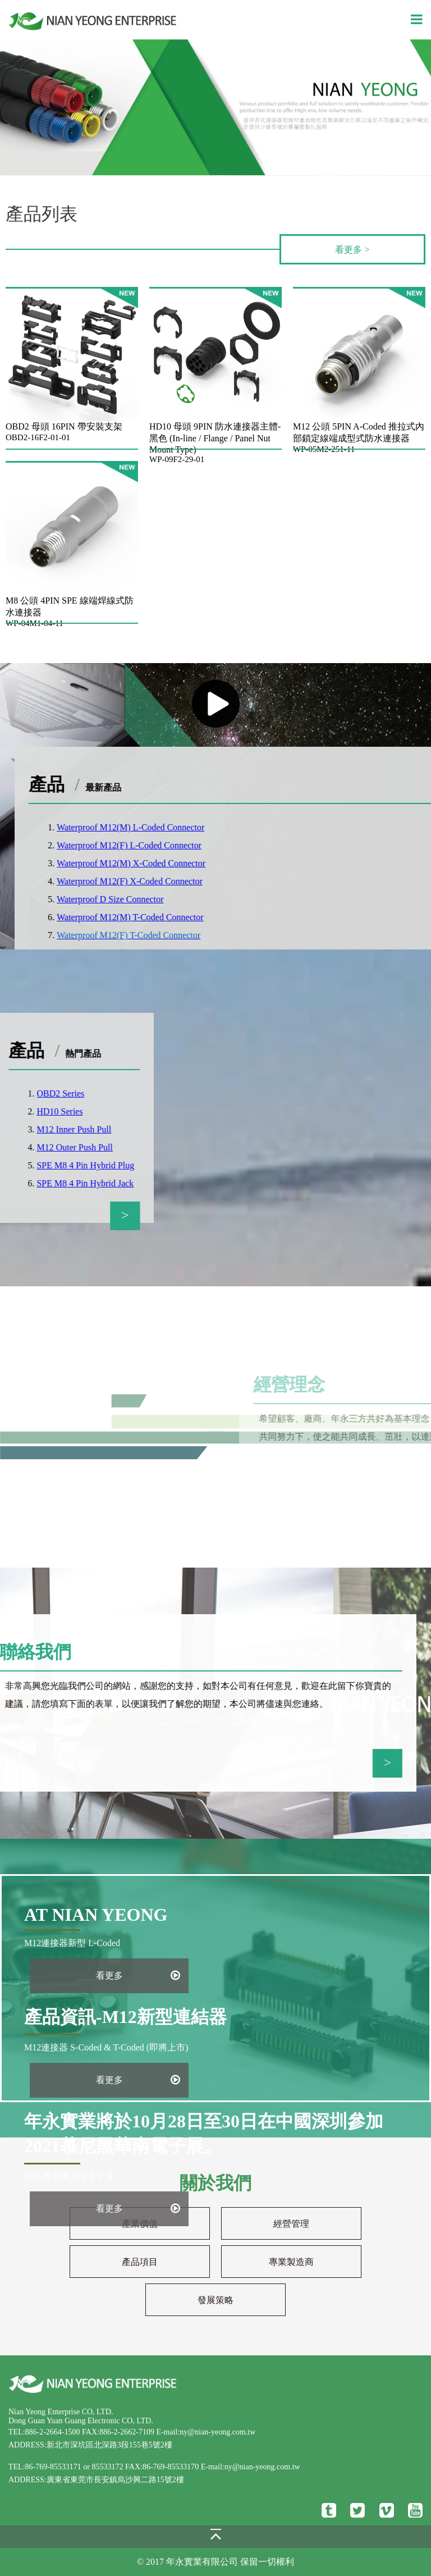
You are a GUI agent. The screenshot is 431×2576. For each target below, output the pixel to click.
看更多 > (352, 249)
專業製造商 (291, 2262)
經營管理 (291, 2223)
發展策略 (215, 2300)
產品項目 (140, 2262)
